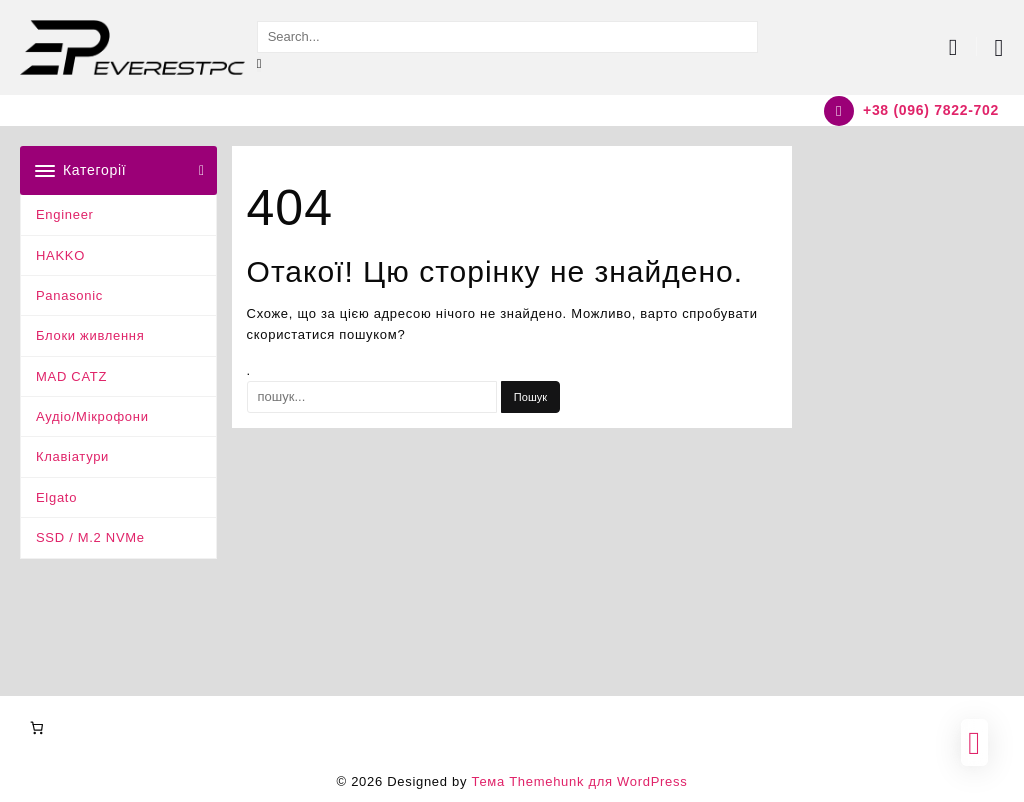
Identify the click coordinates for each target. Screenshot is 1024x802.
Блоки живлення (90, 335)
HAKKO (60, 255)
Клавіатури (72, 456)
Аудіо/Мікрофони (92, 416)
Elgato (56, 497)
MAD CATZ (71, 376)
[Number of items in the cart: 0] (36, 727)
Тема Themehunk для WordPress (579, 781)
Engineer (65, 214)
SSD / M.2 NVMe (90, 537)
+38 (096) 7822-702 (931, 110)
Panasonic (69, 295)
